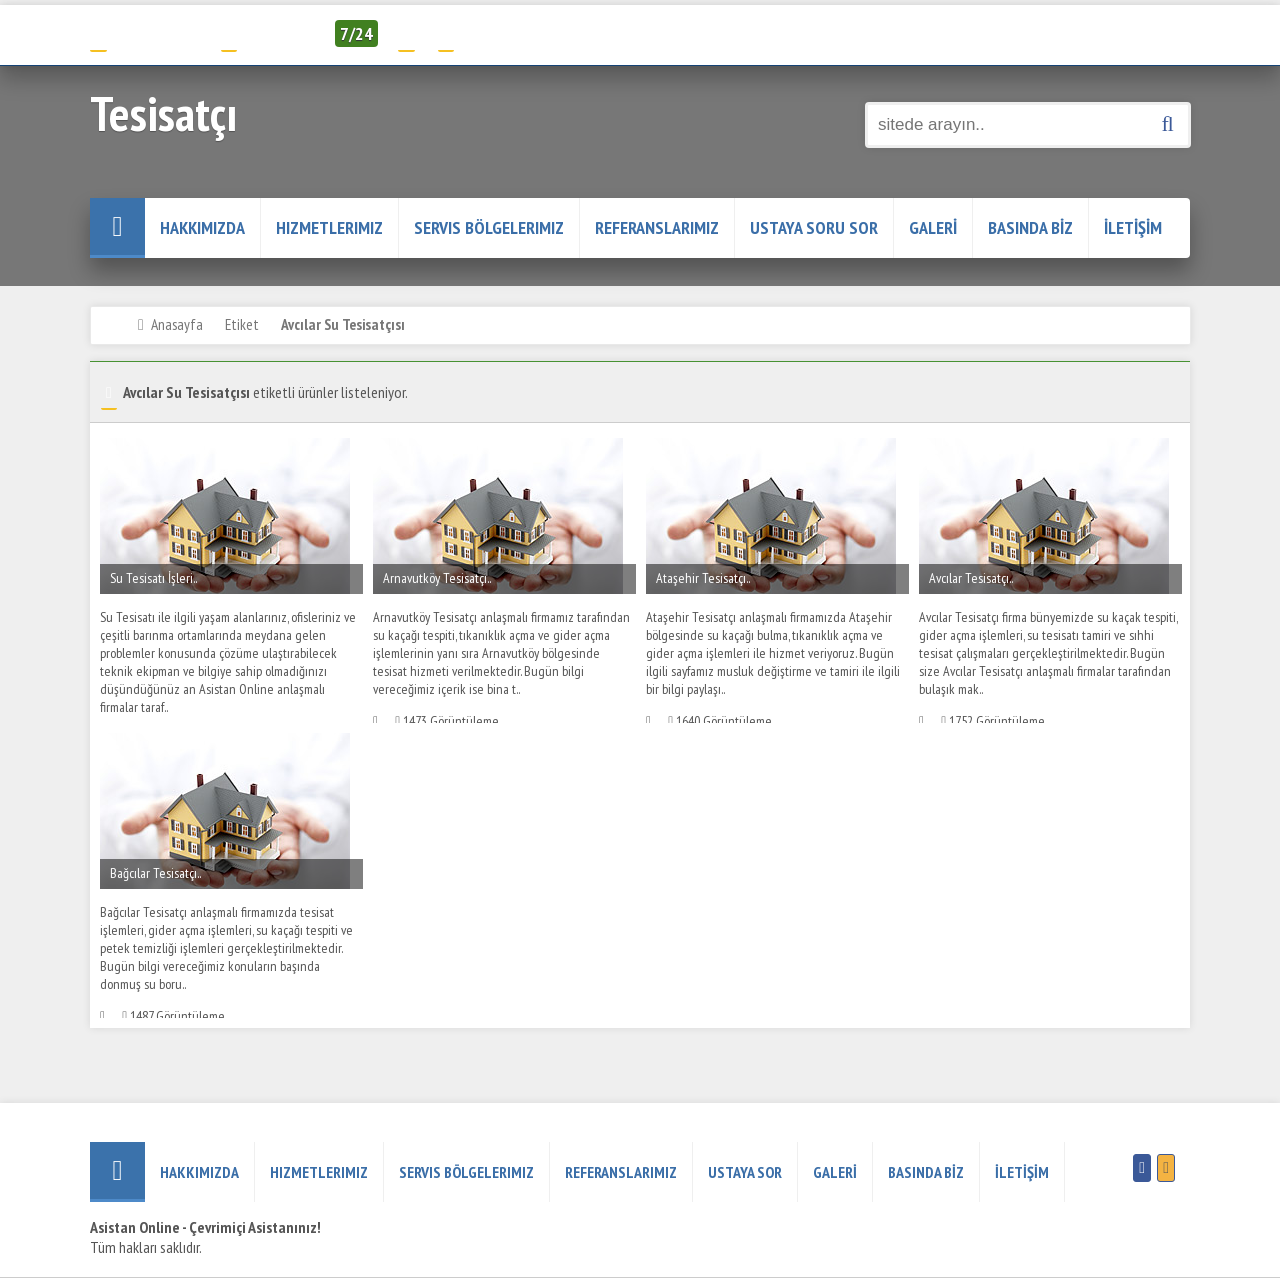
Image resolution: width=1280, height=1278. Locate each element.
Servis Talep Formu (507, 33)
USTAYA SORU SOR (814, 227)
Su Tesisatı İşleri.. (153, 578)
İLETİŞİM (1133, 227)
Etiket (242, 324)
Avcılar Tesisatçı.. (971, 578)
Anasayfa (177, 324)
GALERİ (933, 227)
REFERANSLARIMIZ (657, 227)
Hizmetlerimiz (329, 227)
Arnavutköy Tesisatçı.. (437, 578)
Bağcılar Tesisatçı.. (155, 873)
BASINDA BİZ (1030, 227)
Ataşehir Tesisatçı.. (703, 578)
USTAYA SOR (745, 1172)
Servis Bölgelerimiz (489, 227)
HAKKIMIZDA (202, 227)
